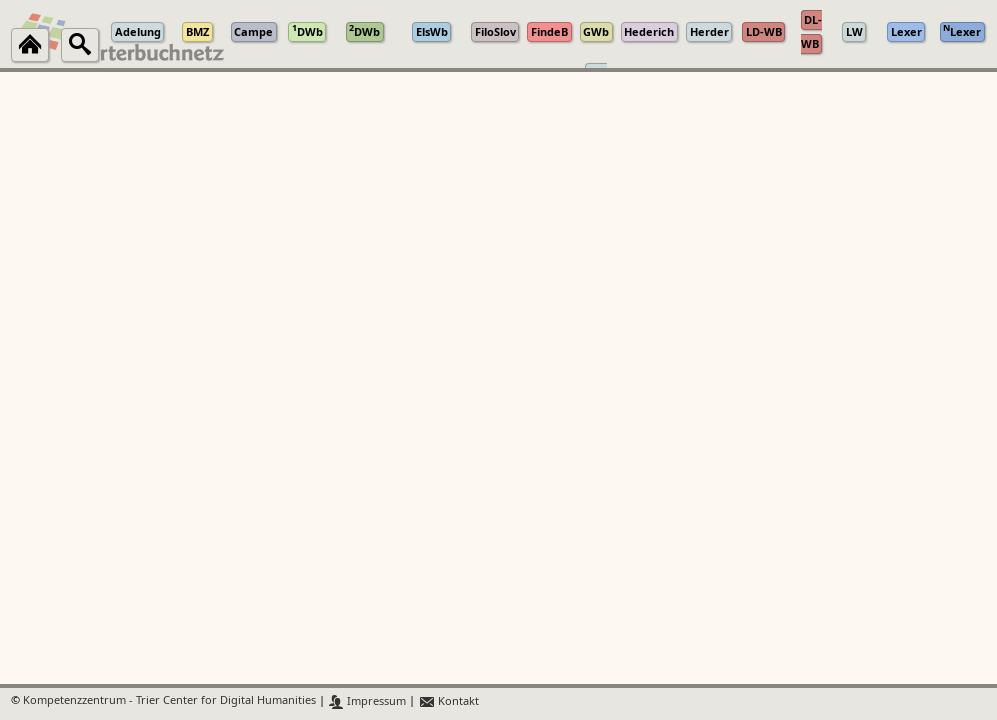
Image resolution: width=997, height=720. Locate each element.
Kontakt (448, 701)
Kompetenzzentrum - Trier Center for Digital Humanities (169, 701)
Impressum (367, 701)
